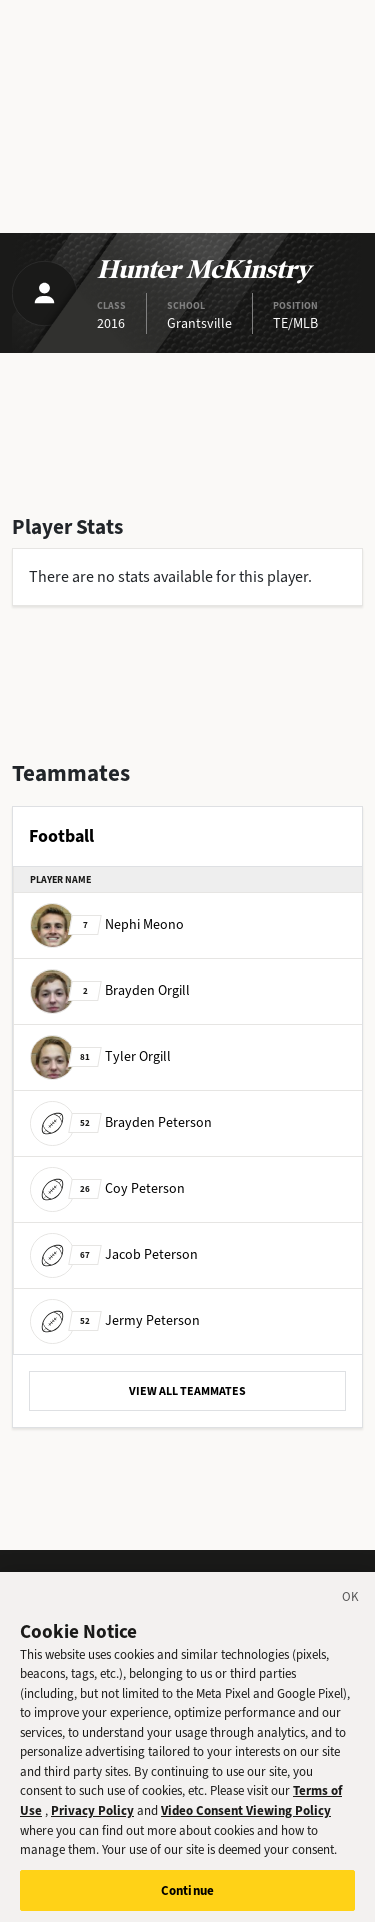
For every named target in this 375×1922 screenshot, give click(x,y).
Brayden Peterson (121, 1122)
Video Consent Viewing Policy (246, 1820)
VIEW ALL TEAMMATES (187, 1391)
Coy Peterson (107, 1188)
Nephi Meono (107, 924)
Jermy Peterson (115, 1320)
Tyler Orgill (100, 1056)
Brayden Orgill (110, 990)
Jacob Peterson (114, 1254)
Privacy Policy (92, 1820)
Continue (187, 1900)
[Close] (351, 1610)
